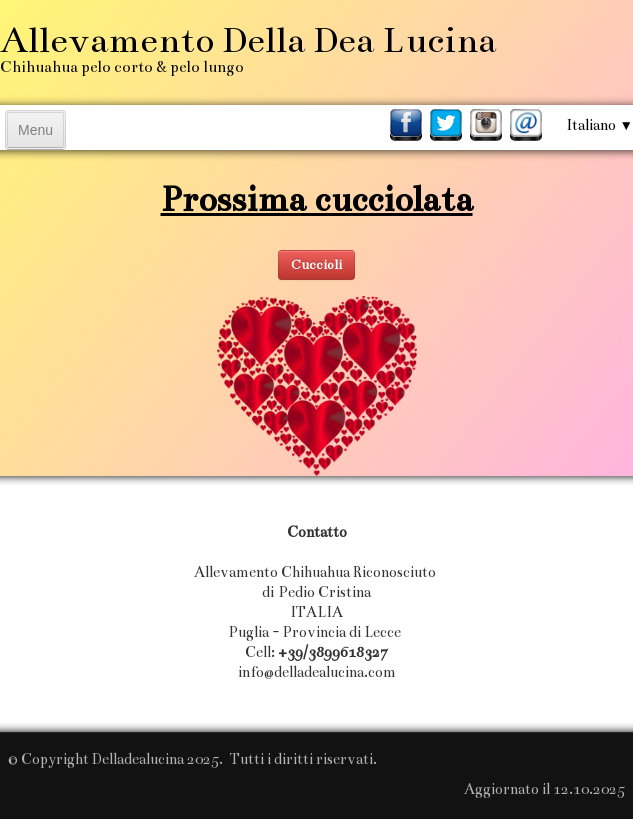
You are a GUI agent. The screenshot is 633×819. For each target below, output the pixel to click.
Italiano (599, 125)
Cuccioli (316, 265)
